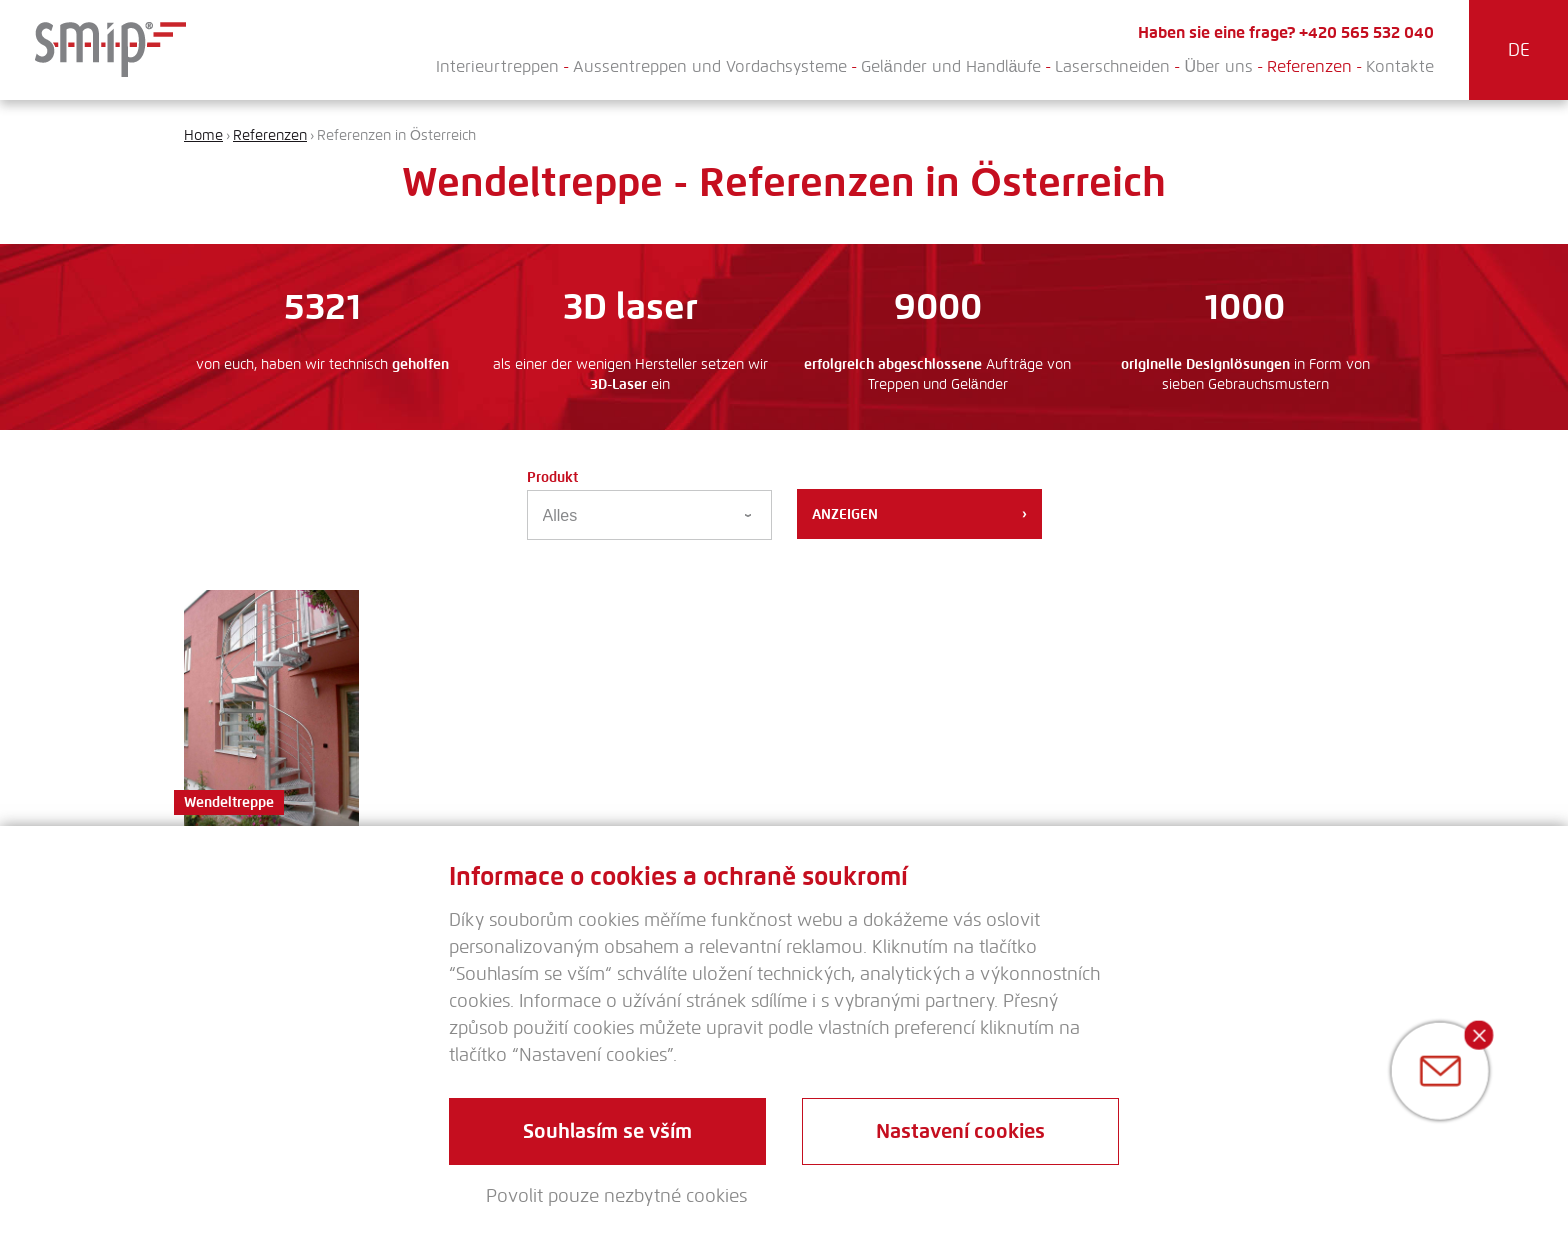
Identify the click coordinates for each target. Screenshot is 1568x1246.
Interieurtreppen (497, 66)
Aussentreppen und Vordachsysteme (710, 66)
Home (203, 135)
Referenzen (1309, 66)
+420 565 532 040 (1366, 32)
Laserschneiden (1112, 66)
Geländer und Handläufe (951, 66)
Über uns (1218, 66)
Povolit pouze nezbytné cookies (616, 1196)
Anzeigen (919, 514)
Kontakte (1400, 66)
